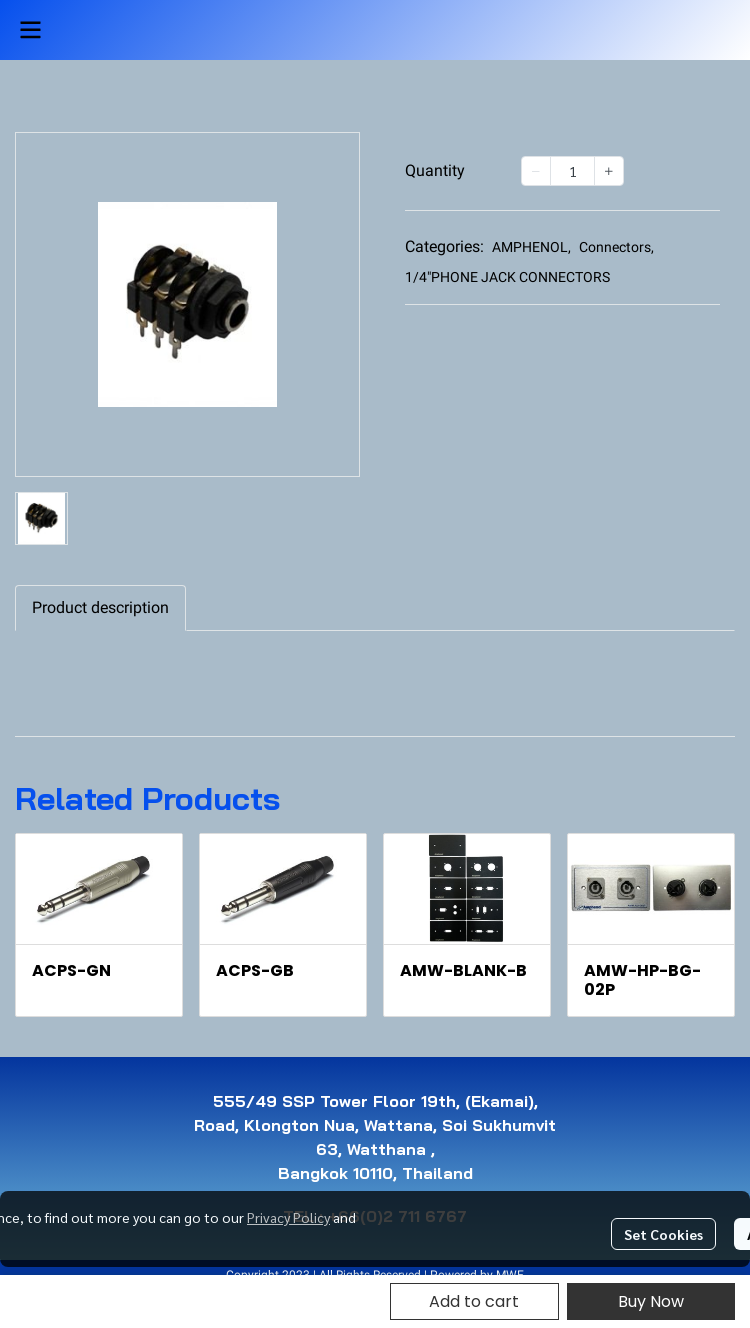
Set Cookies (663, 1234)
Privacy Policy (288, 1217)
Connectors (616, 247)
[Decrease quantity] (536, 171)
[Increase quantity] (609, 171)
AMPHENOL (531, 247)
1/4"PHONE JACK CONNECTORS (507, 277)
